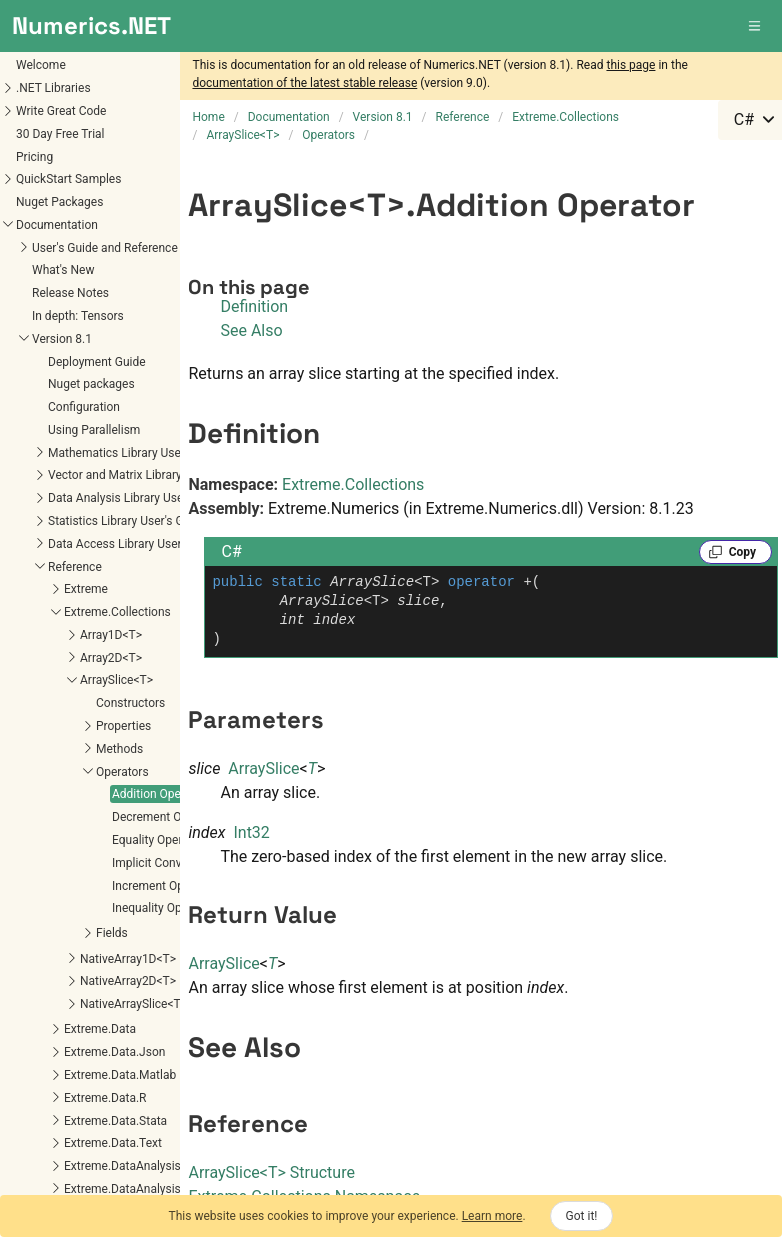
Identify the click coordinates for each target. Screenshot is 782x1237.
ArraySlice (263, 768)
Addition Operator (61, 704)
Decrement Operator (68, 727)
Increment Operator (65, 796)
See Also (251, 330)
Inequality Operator (64, 818)
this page (630, 65)
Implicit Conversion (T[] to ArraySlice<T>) (122, 773)
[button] (756, 26)
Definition (254, 306)
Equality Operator (60, 750)
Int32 (251, 832)
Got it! (582, 1216)
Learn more (492, 1216)
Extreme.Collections (353, 484)
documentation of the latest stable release (304, 83)
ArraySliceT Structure (271, 1172)
